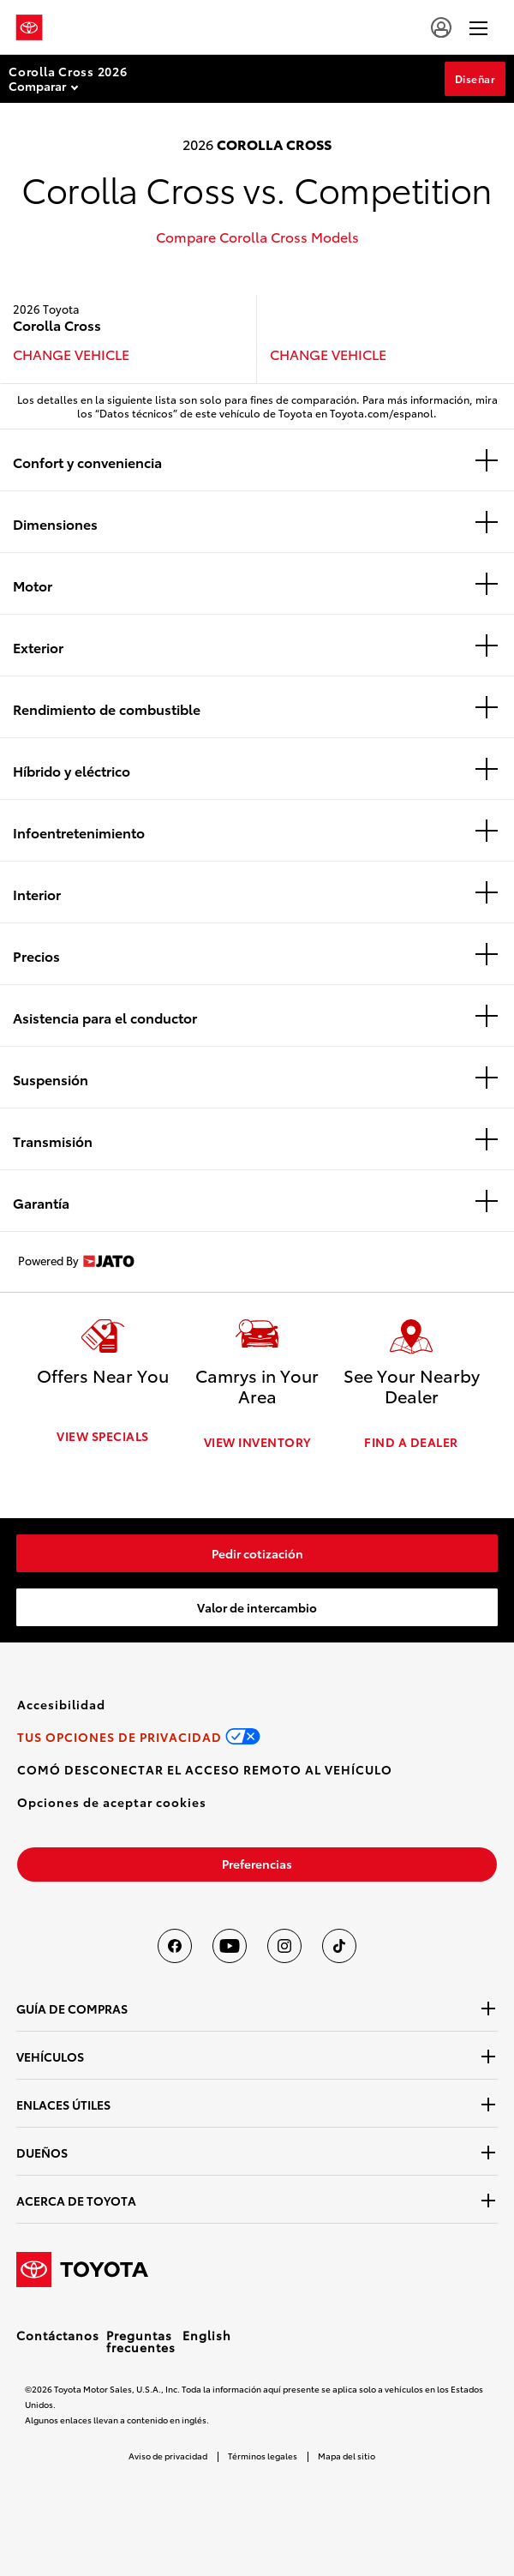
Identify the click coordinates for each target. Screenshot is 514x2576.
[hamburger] (478, 27)
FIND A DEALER (411, 1440)
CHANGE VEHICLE (71, 354)
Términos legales (262, 2453)
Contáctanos (57, 2333)
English (206, 2333)
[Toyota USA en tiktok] (339, 1944)
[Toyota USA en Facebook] (175, 1944)
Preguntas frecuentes (141, 2339)
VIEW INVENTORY (257, 1440)
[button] (111, 1800)
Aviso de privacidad (167, 2453)
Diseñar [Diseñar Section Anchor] (475, 78)
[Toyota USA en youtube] (229, 1944)
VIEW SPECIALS (103, 1440)
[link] (257, 1551)
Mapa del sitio (346, 2453)
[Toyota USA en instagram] (284, 1944)
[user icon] (441, 27)
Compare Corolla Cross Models (257, 236)
